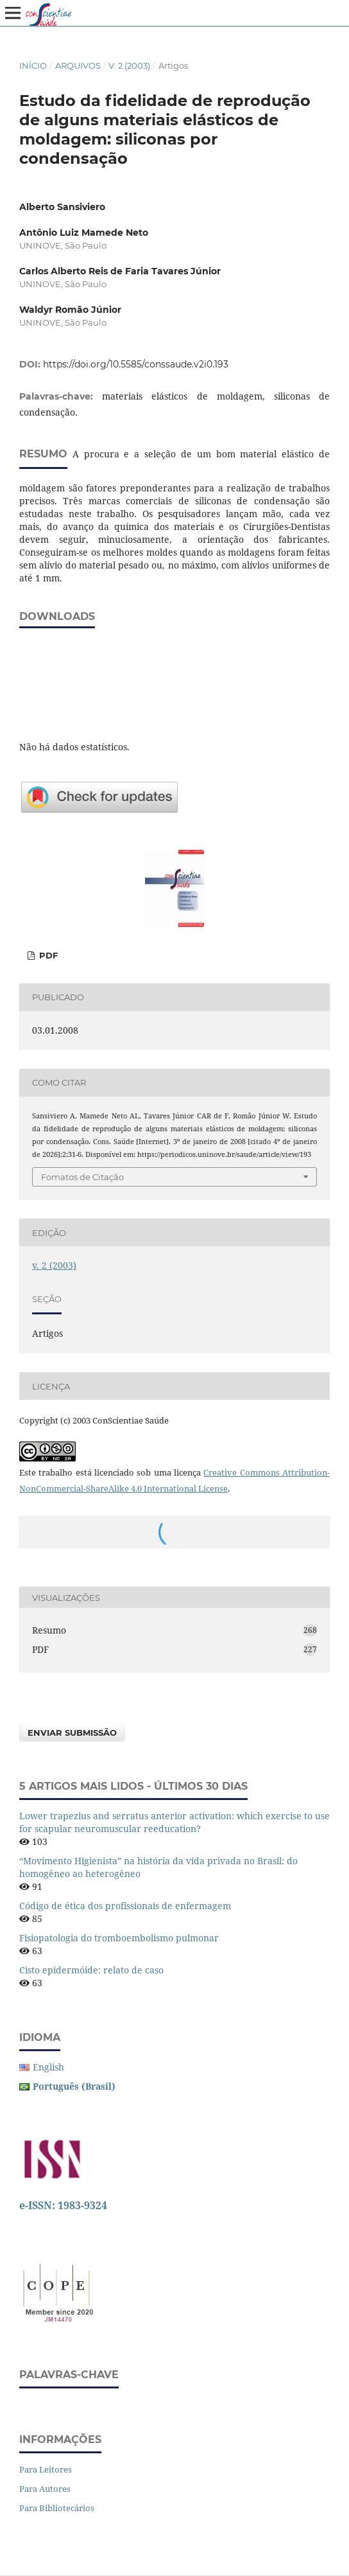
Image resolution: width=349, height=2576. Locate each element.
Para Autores (45, 2488)
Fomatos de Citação (82, 1177)
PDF (47, 955)
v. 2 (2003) (129, 65)
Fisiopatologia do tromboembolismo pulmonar (119, 1938)
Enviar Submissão (72, 1732)
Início (33, 65)
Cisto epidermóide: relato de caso (91, 1970)
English (48, 2067)
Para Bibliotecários (56, 2508)
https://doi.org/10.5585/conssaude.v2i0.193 (135, 364)
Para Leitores (45, 2469)
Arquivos (78, 65)
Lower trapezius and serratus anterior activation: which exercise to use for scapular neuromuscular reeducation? (174, 1822)
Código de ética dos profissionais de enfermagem (125, 1906)
